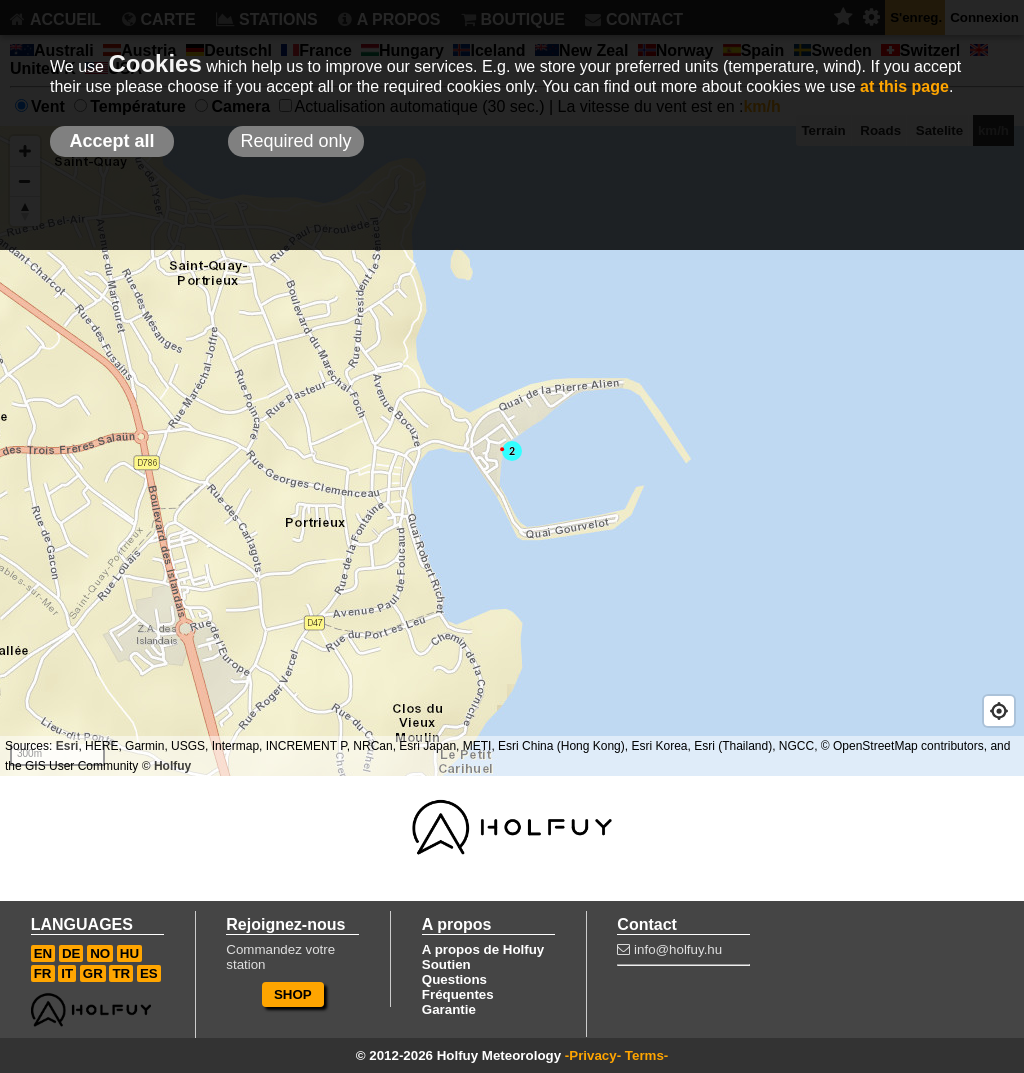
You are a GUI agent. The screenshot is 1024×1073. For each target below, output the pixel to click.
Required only (295, 141)
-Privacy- (593, 1055)
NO (100, 953)
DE (71, 953)
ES (149, 973)
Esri (67, 746)
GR (93, 973)
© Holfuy (167, 766)
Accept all (111, 141)
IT (67, 973)
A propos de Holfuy (483, 949)
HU (129, 953)
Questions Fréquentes (458, 987)
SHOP (293, 994)
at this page (904, 86)
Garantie (449, 1009)
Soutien (446, 964)
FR (43, 973)
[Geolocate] (999, 711)
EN (43, 953)
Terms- (646, 1055)
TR (121, 973)
